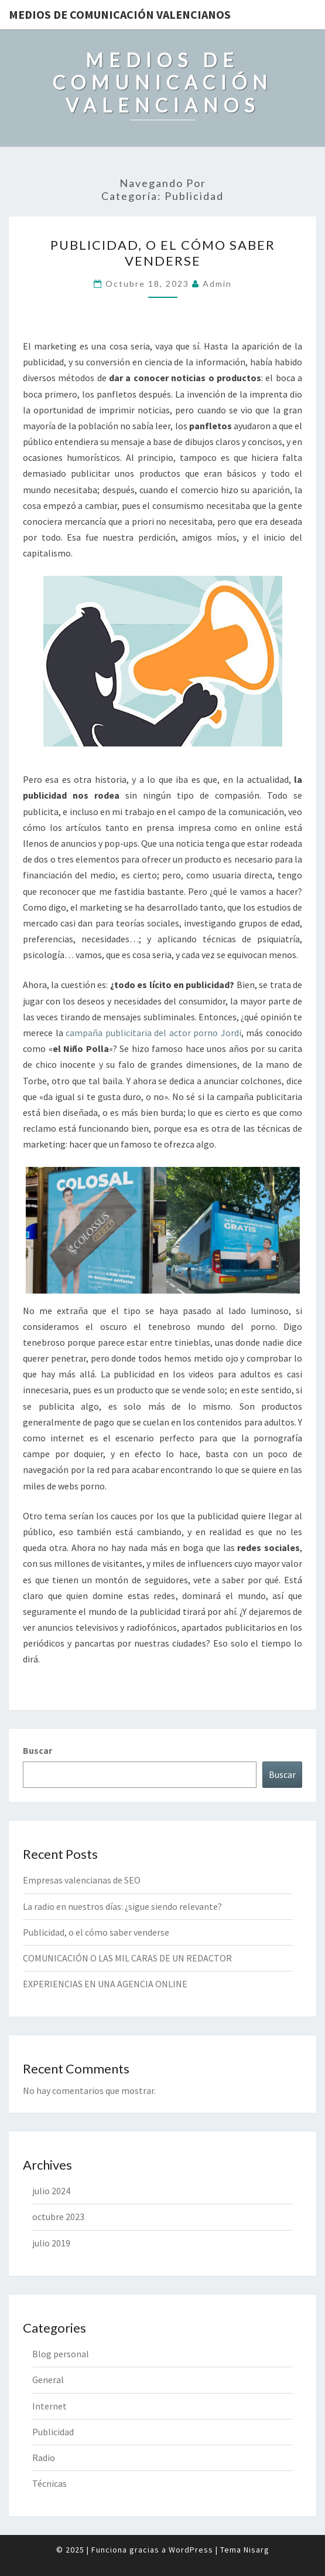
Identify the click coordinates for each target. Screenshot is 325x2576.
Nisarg (256, 2549)
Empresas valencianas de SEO (82, 1880)
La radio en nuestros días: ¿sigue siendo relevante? (122, 1906)
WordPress (191, 2549)
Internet (49, 2406)
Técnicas (49, 2483)
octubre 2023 (58, 2216)
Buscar (37, 1750)
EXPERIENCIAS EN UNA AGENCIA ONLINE (105, 1984)
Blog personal (60, 2354)
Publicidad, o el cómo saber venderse (162, 252)
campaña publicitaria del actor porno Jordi (153, 1032)
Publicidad (53, 2432)
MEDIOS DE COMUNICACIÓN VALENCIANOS (120, 14)
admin (217, 284)
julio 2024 (51, 2191)
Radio (43, 2457)
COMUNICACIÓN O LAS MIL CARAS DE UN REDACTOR (127, 1958)
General (48, 2379)
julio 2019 (51, 2243)
